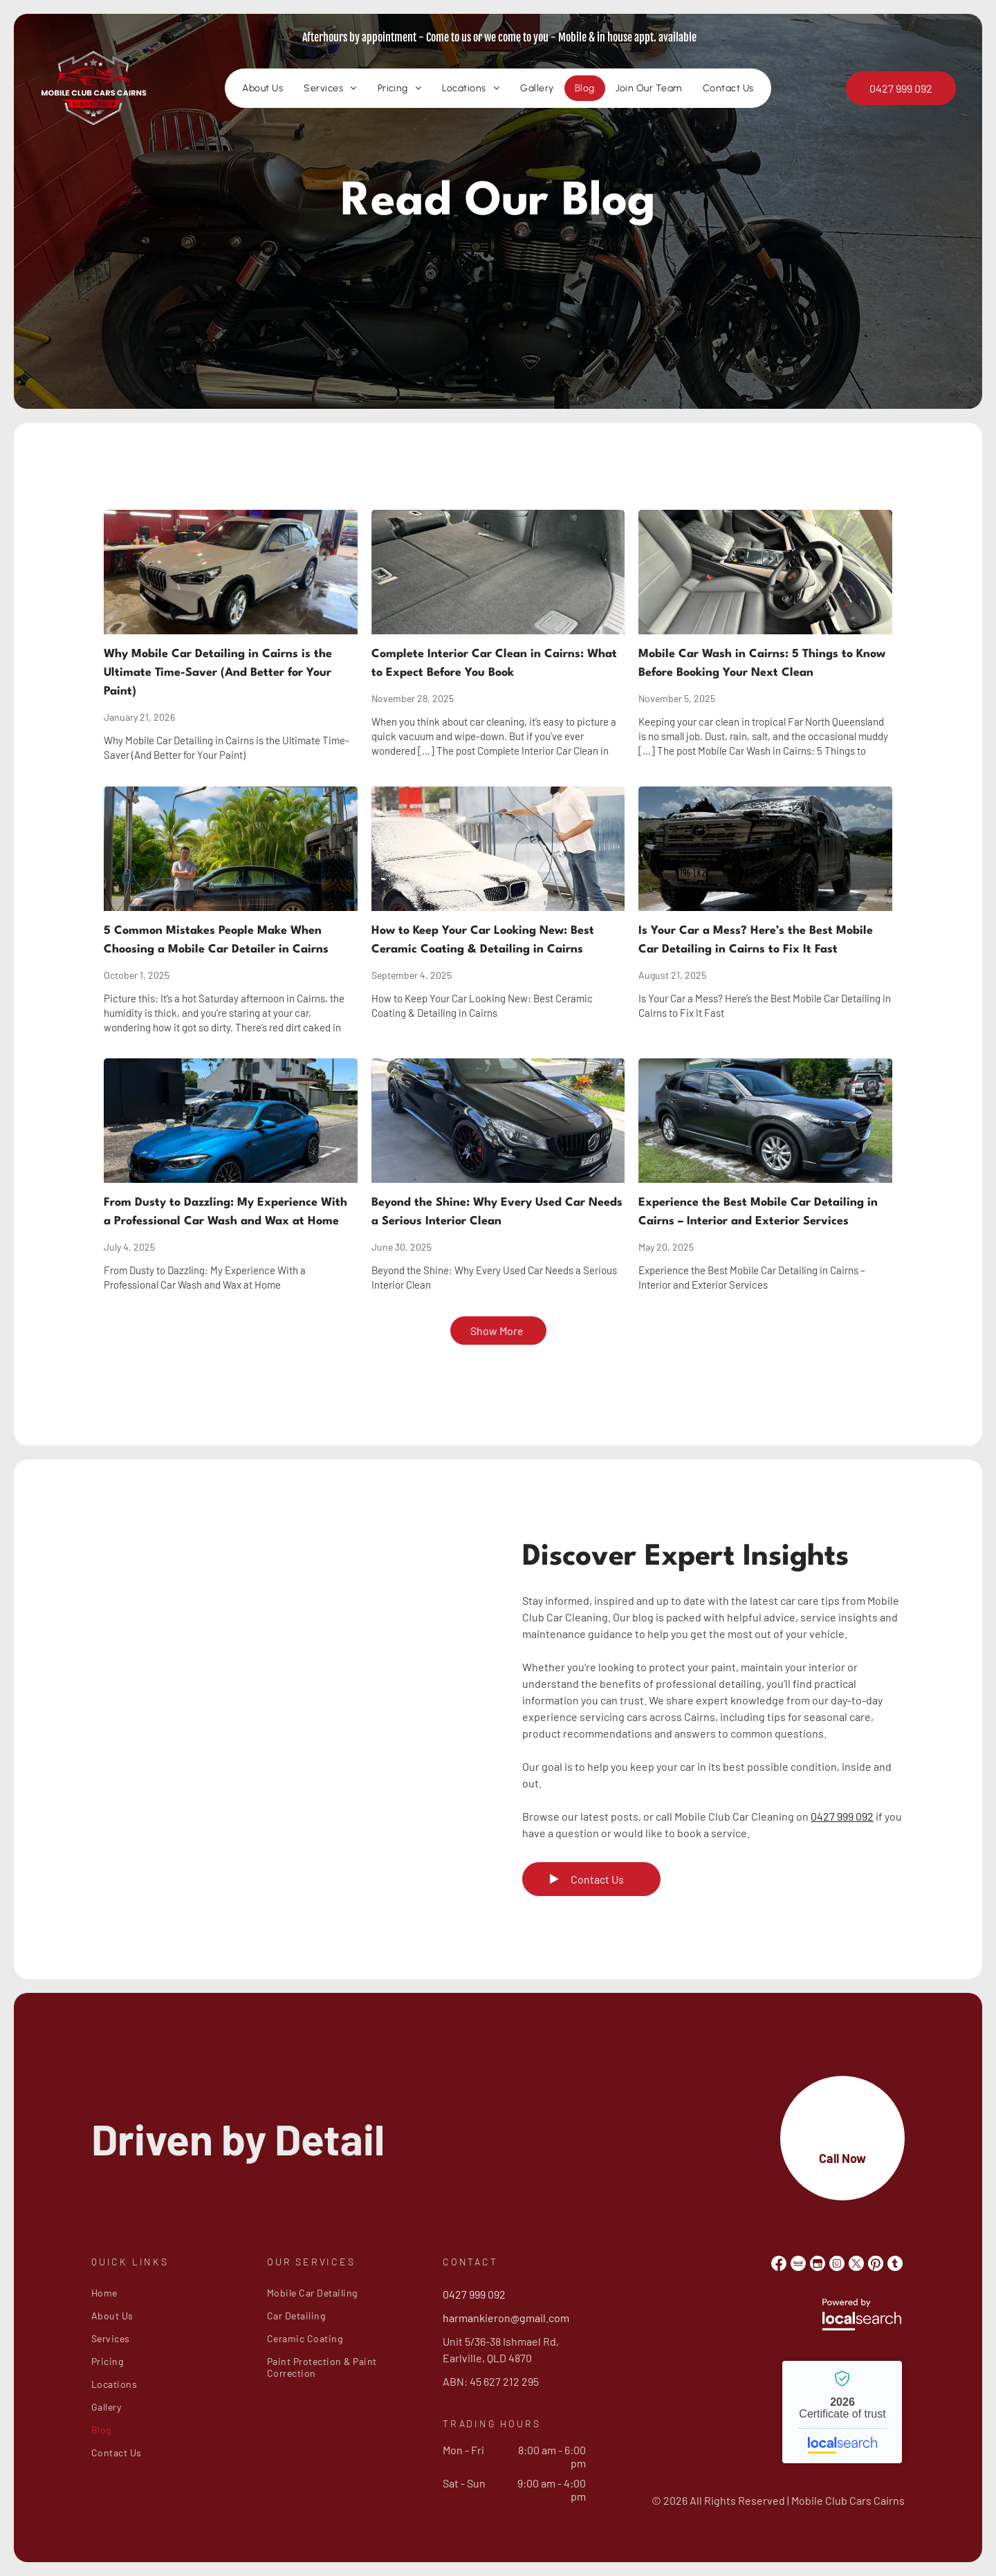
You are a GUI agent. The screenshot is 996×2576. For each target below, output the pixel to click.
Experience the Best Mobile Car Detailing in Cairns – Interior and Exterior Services (758, 1212)
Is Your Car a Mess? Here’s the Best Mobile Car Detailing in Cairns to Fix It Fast (755, 940)
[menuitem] (262, 90)
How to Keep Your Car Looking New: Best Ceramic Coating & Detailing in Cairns (482, 940)
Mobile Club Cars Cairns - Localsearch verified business (842, 2412)
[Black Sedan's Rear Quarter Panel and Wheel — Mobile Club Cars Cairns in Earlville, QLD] (283, 1702)
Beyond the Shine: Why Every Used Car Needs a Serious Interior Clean (496, 1212)
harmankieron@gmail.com (506, 2317)
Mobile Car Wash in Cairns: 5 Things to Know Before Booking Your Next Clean (761, 663)
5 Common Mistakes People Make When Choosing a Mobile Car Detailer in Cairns (216, 940)
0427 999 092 (842, 1816)
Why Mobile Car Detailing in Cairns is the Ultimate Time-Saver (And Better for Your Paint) (218, 672)
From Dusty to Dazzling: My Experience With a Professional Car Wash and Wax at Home (225, 1212)
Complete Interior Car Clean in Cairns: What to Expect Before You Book (494, 663)
